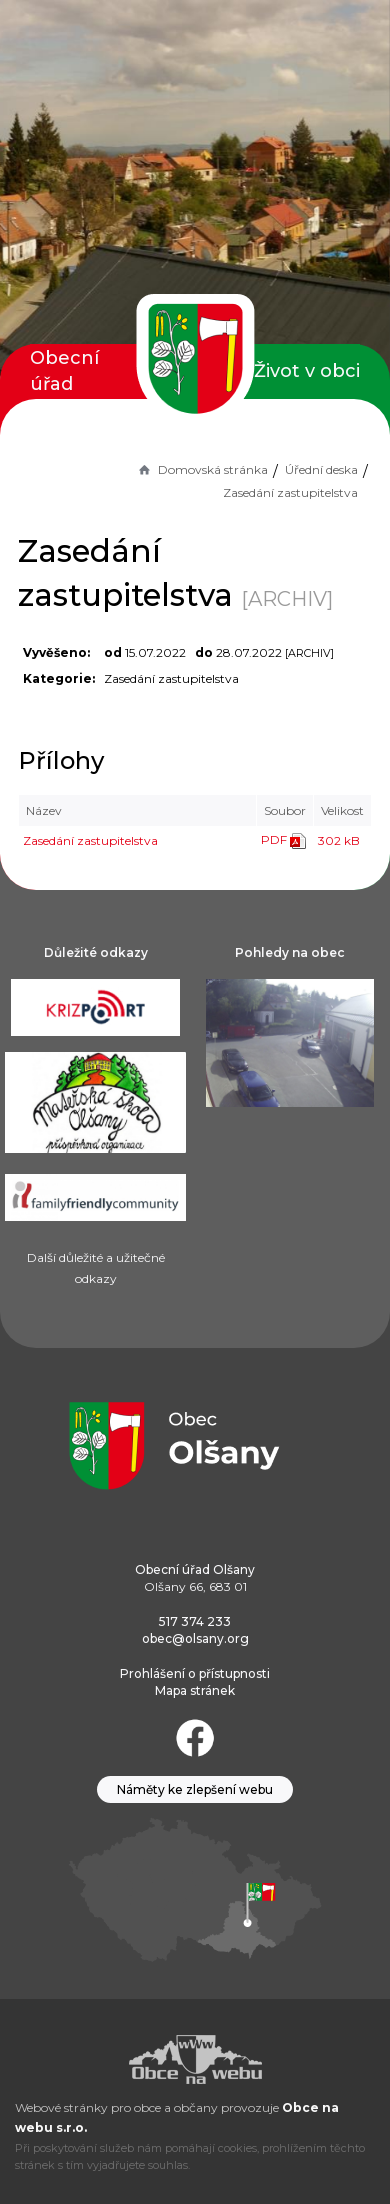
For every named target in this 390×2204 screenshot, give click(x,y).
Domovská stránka (202, 469)
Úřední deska (321, 469)
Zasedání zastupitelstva (90, 840)
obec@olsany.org (195, 1638)
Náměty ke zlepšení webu (195, 1789)
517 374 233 (195, 1621)
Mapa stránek (195, 1690)
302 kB (339, 840)
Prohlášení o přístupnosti (195, 1673)
